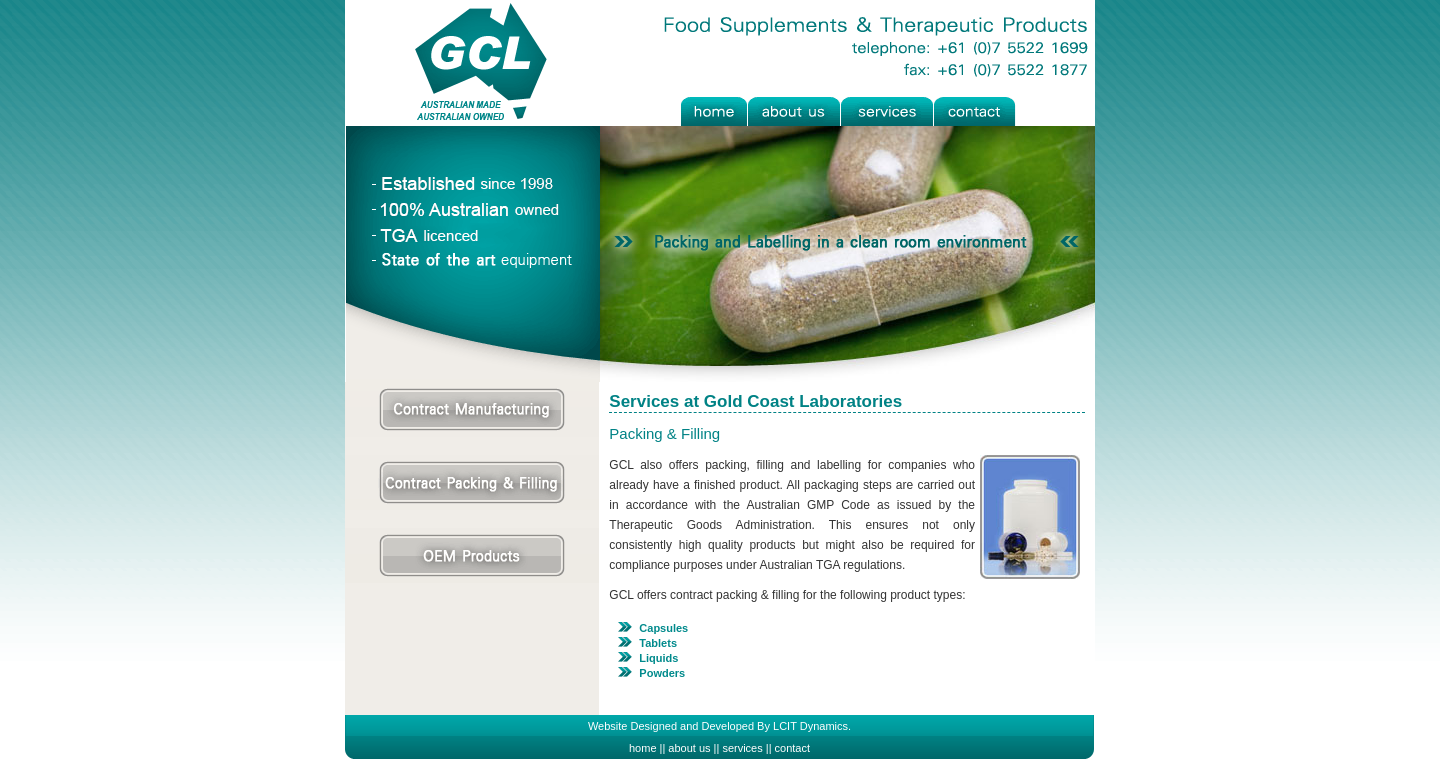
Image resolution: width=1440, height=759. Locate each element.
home (643, 748)
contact (792, 748)
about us (689, 748)
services (742, 748)
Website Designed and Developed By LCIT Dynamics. (719, 726)
